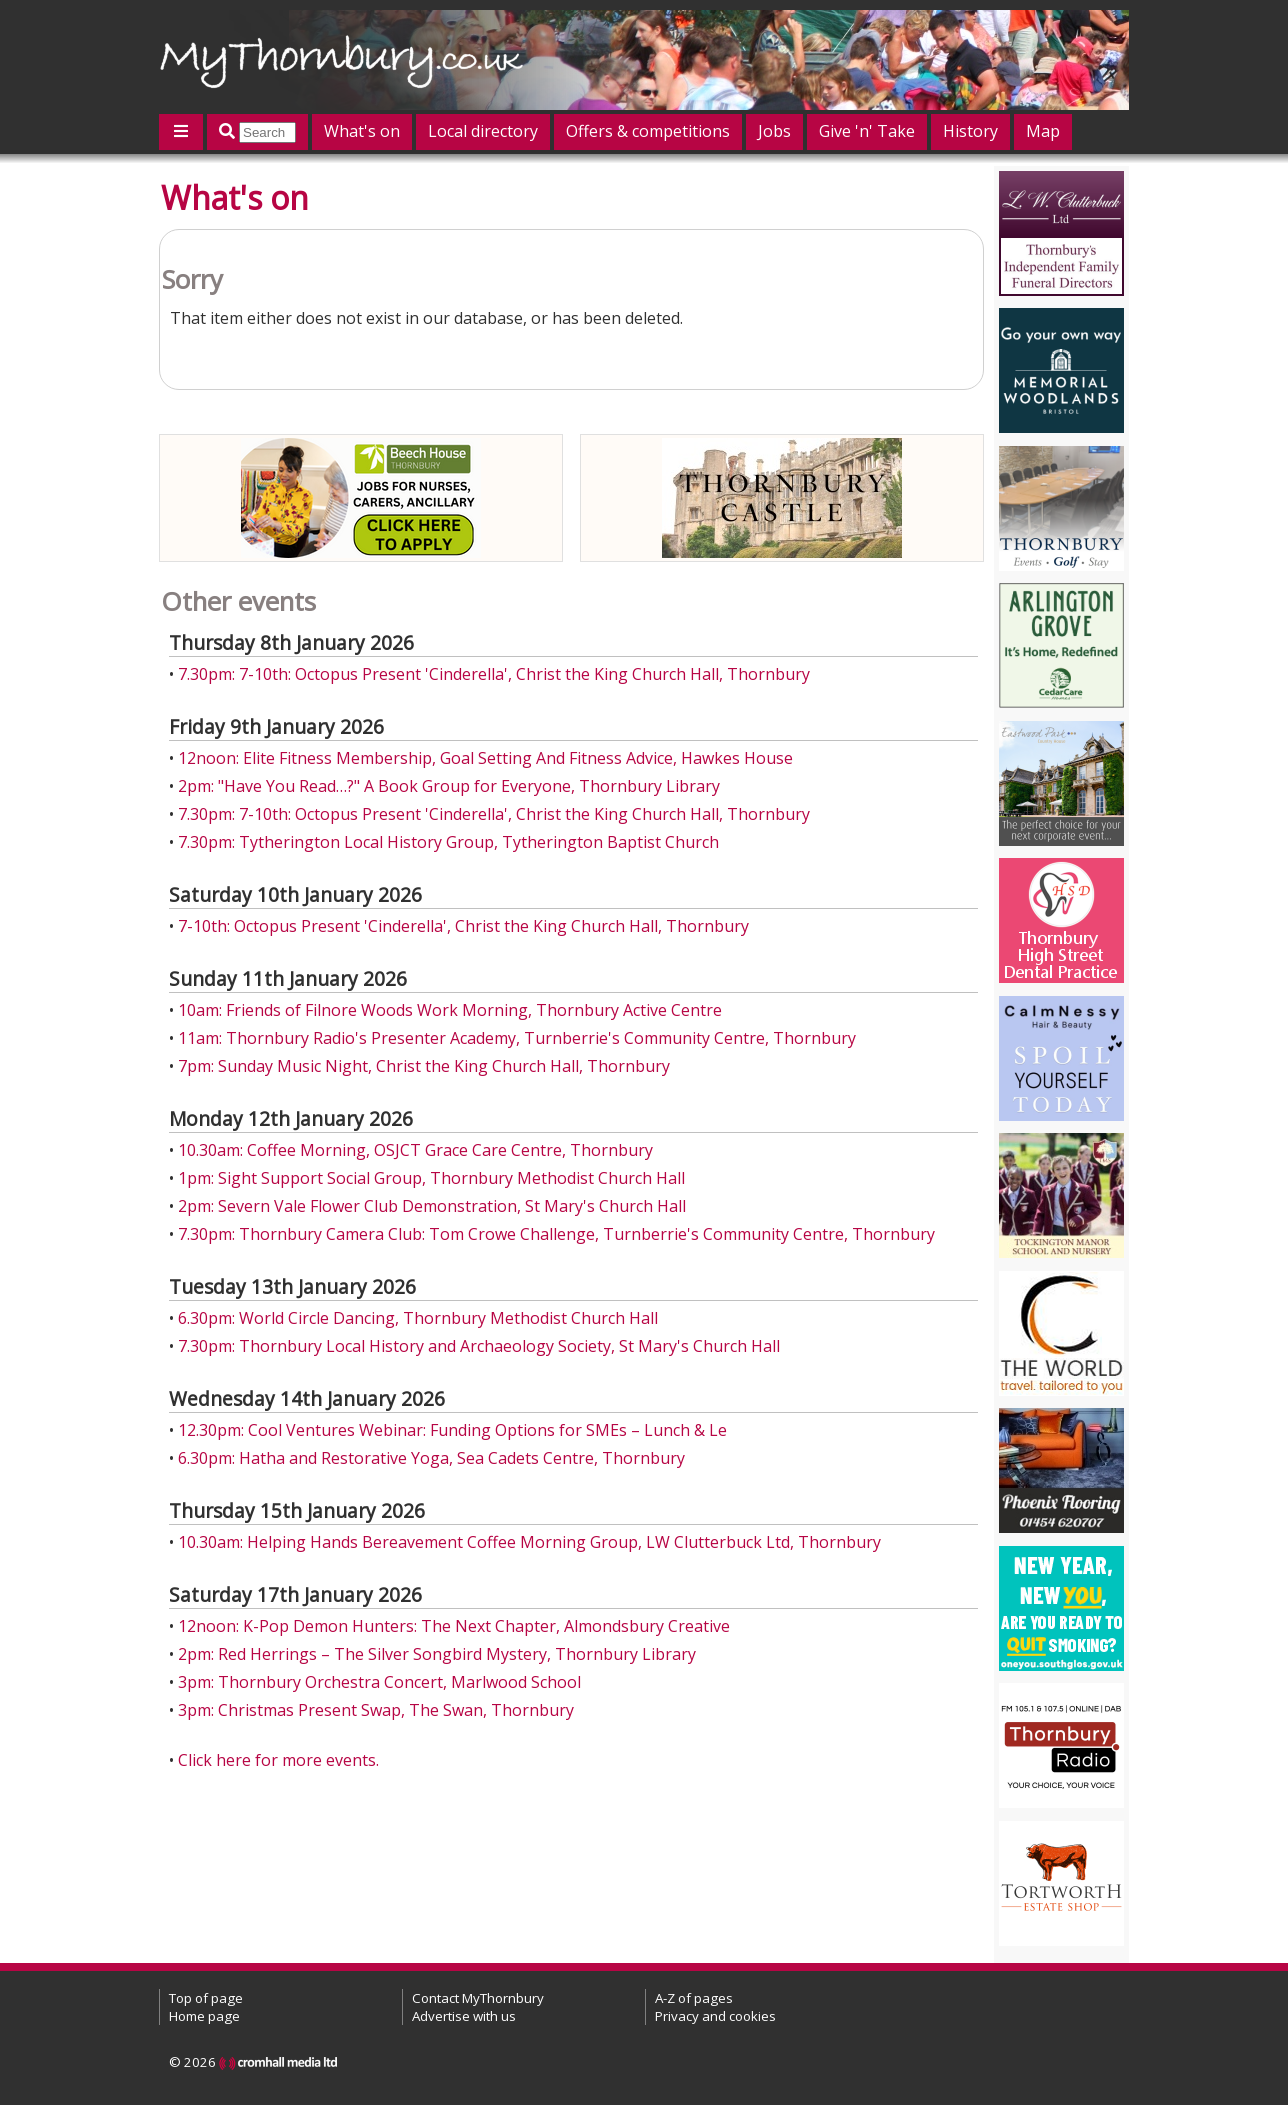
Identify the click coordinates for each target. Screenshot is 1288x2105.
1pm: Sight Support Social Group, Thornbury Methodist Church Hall (431, 1178)
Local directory (483, 131)
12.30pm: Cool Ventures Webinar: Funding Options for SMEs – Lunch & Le (452, 1430)
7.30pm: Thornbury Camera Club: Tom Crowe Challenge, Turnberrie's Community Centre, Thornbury (556, 1234)
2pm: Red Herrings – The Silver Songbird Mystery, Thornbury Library (437, 1654)
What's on (362, 131)
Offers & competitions (648, 131)
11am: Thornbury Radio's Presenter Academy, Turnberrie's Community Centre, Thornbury (517, 1038)
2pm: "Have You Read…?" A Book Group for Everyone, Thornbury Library (449, 786)
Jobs (774, 131)
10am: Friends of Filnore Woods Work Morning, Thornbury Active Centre (450, 1010)
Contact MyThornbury (478, 1998)
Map (1043, 131)
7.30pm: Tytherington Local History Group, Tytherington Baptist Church (448, 842)
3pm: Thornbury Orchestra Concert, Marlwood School (379, 1682)
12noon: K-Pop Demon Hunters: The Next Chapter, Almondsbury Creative (454, 1626)
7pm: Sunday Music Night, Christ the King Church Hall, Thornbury (424, 1066)
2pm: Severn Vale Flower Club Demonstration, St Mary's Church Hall (432, 1206)
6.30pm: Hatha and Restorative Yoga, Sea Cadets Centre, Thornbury (431, 1458)
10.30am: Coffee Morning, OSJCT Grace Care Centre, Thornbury (415, 1150)
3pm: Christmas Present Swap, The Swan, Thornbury (376, 1710)
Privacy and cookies (715, 2016)
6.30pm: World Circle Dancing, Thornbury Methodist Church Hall (418, 1318)
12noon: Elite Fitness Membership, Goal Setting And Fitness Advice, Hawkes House (485, 758)
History (970, 131)
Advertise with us (464, 2016)
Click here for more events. (278, 1760)
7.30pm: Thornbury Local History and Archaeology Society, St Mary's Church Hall (479, 1346)
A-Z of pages (694, 1998)
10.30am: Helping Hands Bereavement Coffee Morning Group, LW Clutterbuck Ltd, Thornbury (529, 1542)
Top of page (206, 1998)
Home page (204, 2016)
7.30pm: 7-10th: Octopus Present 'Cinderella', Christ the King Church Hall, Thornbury (494, 674)
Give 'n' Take (867, 131)
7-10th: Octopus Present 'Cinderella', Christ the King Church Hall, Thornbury (463, 926)
